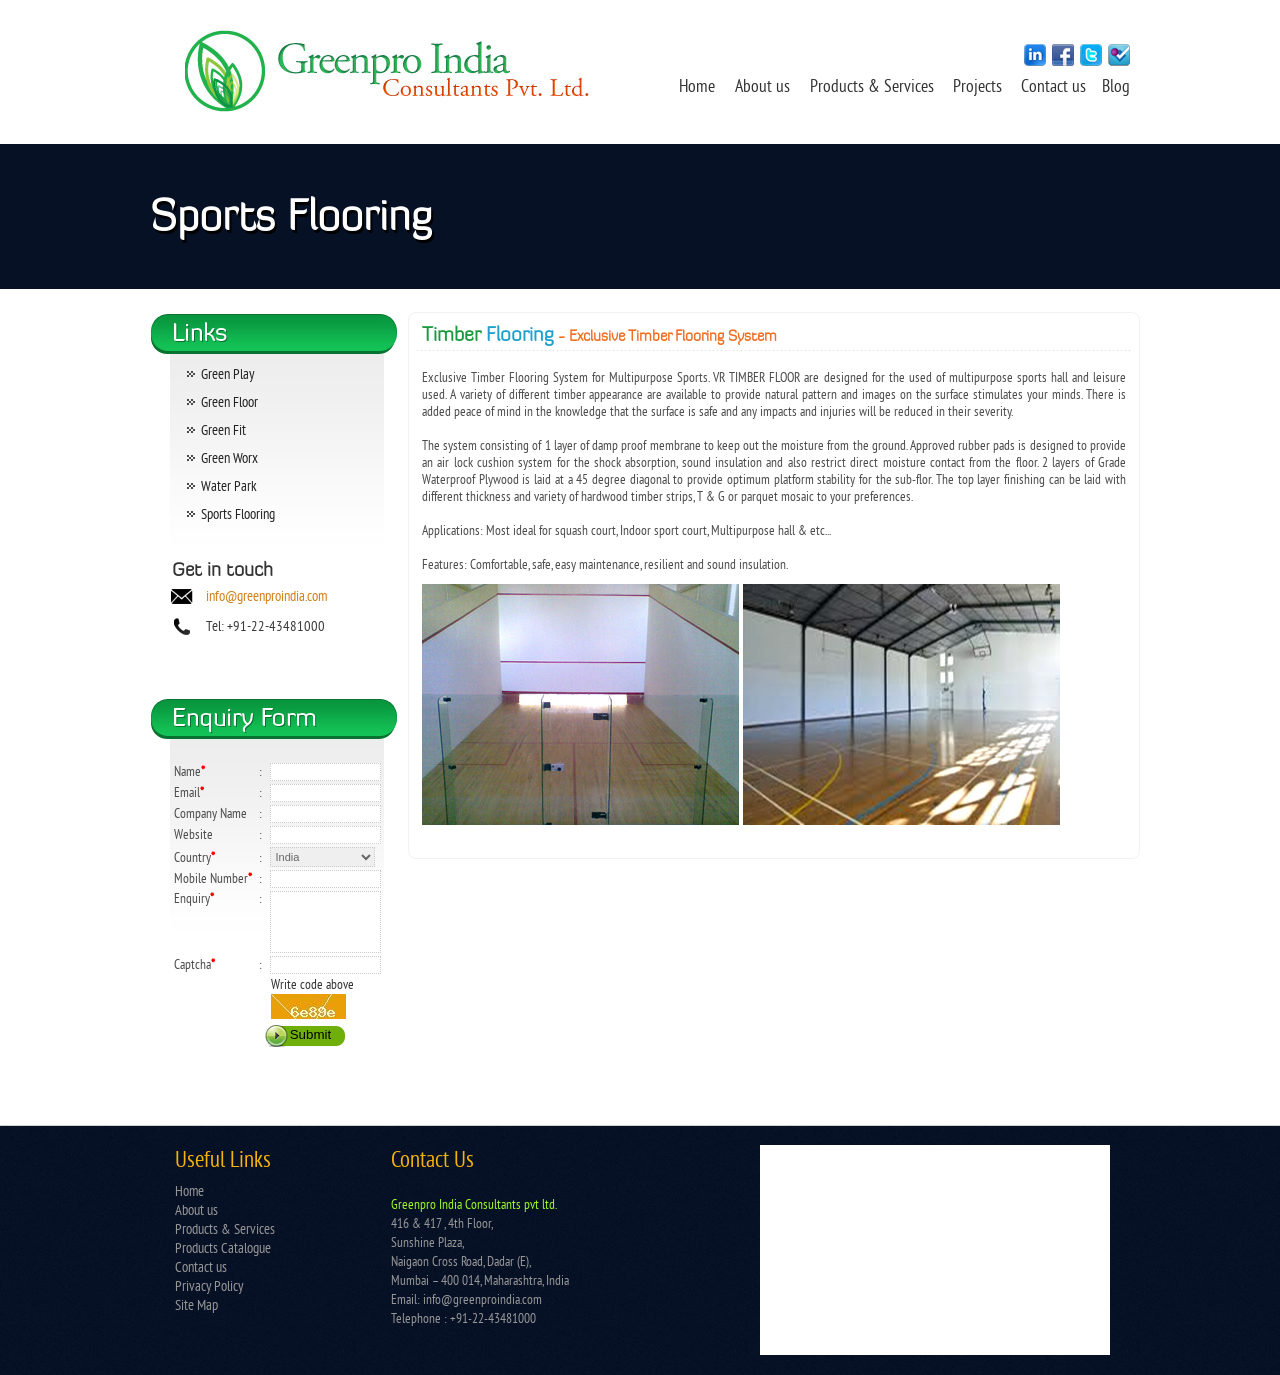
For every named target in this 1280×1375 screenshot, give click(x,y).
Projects (979, 88)
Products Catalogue (223, 1249)
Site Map (196, 1306)
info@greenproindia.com (266, 597)
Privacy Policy (209, 1287)
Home (697, 88)
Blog (1116, 88)
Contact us (1055, 88)
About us (762, 88)
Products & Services (872, 88)
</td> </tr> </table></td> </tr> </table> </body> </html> (935, 1250)
